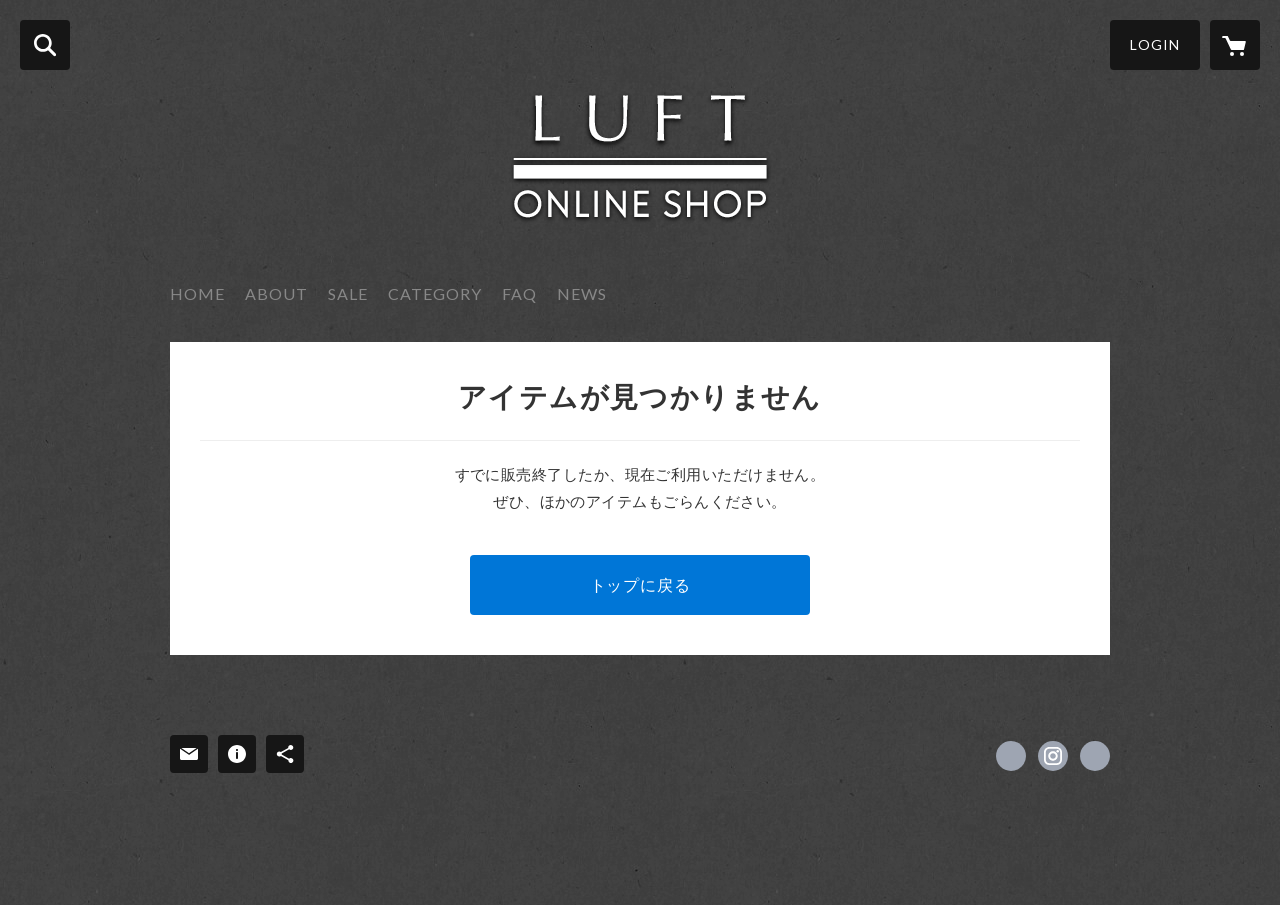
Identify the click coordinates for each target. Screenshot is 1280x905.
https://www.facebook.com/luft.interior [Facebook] (1011, 756)
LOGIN (1155, 44)
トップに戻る (640, 584)
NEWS (582, 293)
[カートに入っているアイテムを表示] (1235, 45)
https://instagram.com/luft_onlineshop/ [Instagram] (1053, 756)
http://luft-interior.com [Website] (1095, 756)
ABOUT (276, 293)
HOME (197, 293)
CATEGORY (435, 293)
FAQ (519, 293)
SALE (348, 293)
